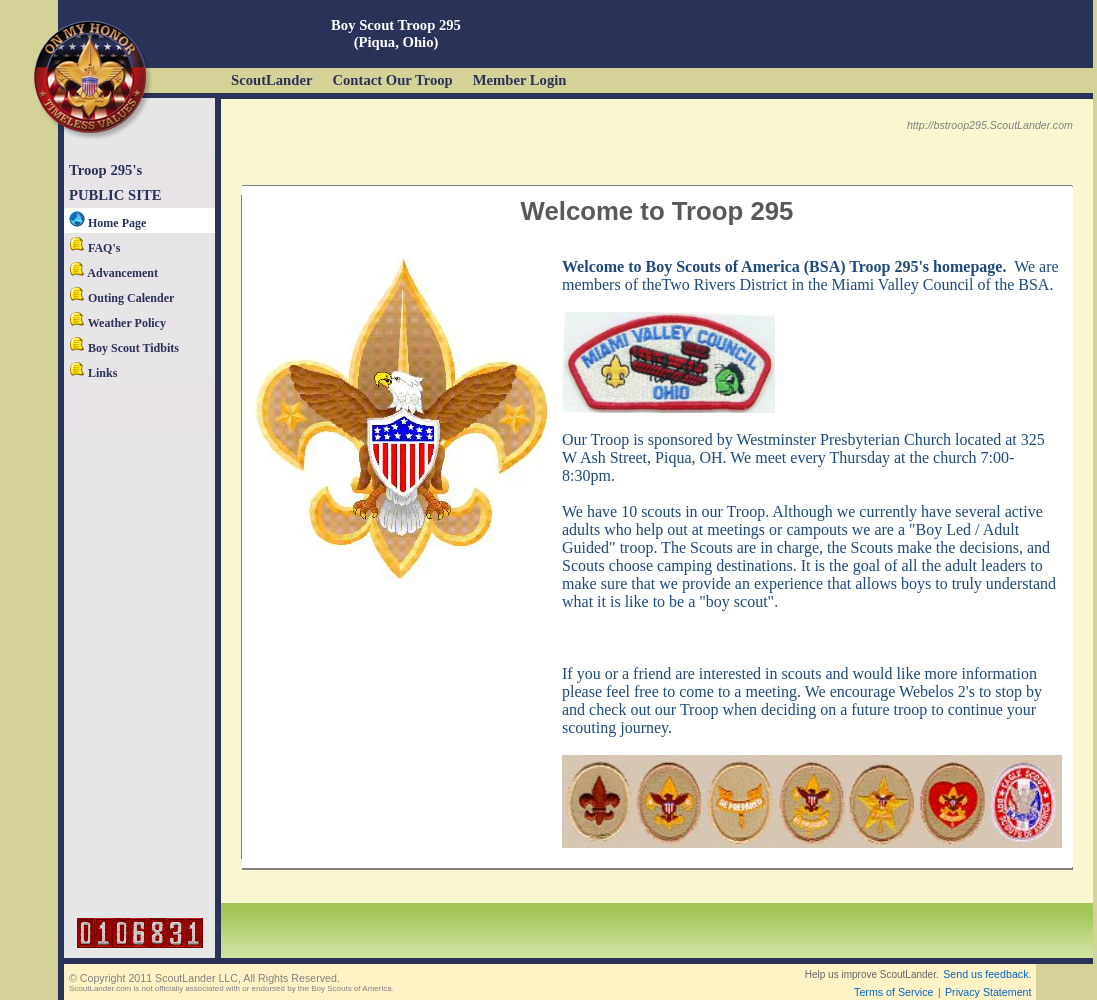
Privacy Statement (988, 992)
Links (93, 373)
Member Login (520, 80)
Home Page (107, 223)
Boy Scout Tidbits (124, 348)
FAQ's (94, 248)
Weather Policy (117, 323)
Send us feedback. (987, 974)
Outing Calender (121, 298)
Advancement (113, 273)
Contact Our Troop (392, 80)
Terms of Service (893, 992)
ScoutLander (271, 80)
